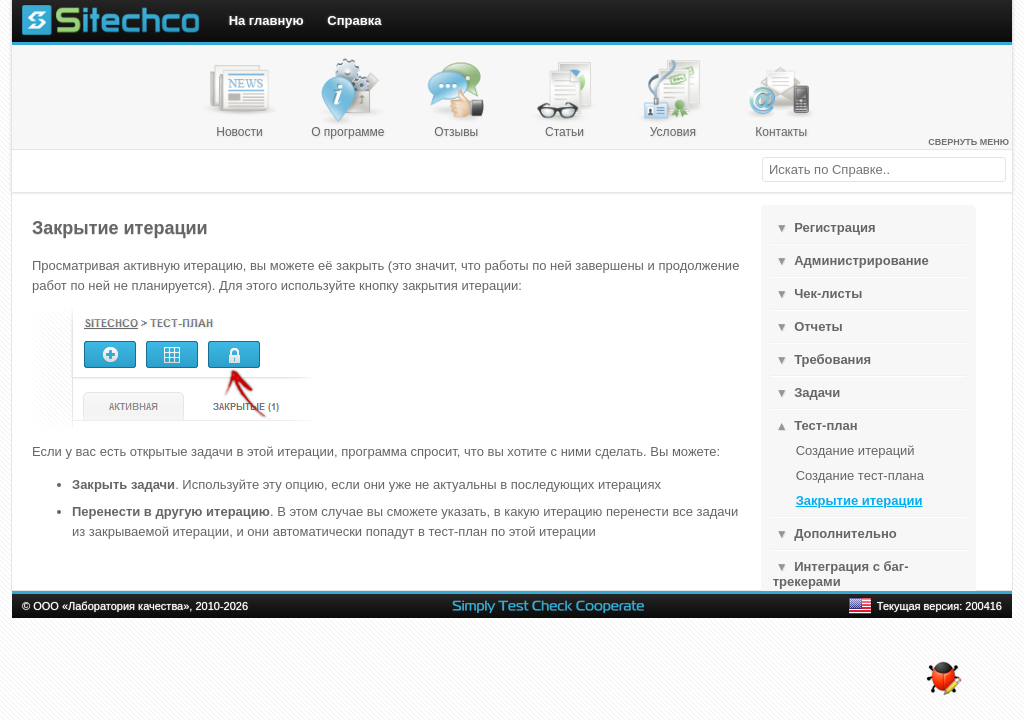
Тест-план (825, 425)
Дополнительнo (845, 533)
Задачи (817, 392)
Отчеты (818, 326)
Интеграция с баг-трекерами (841, 574)
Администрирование (861, 260)
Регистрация (834, 227)
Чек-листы (828, 293)
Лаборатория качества (125, 606)
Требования (832, 359)
